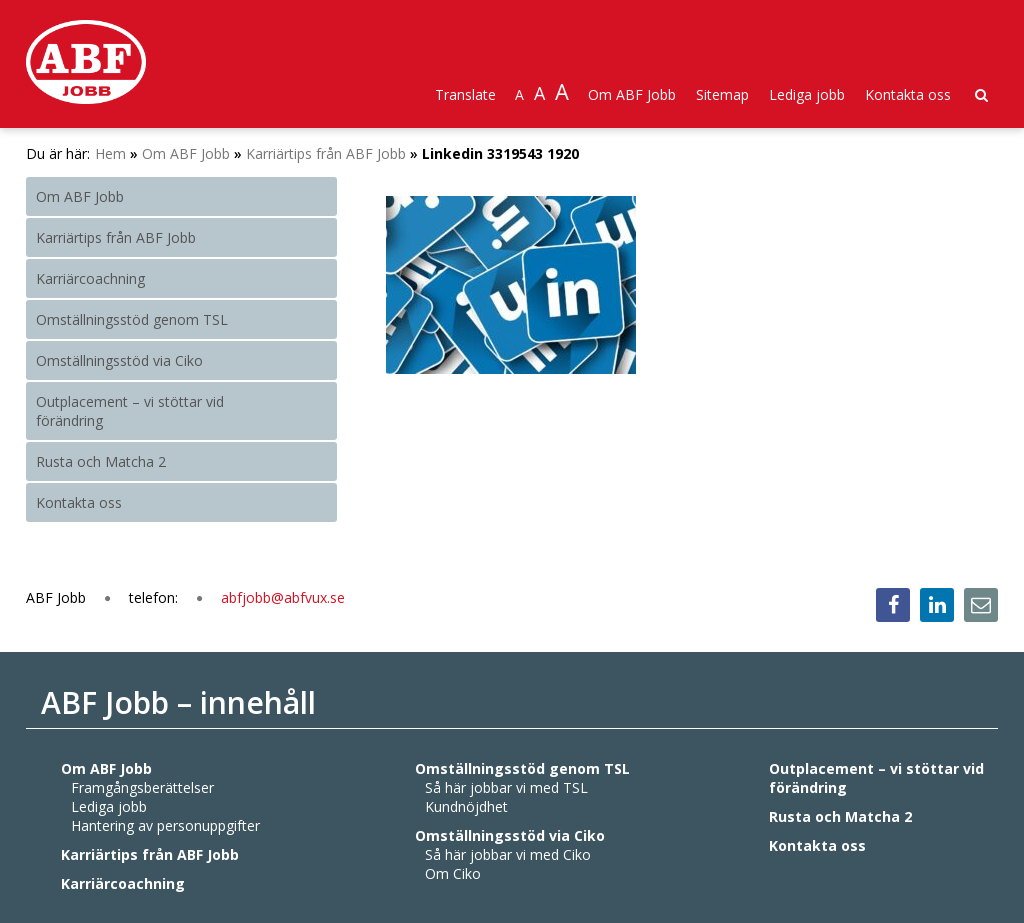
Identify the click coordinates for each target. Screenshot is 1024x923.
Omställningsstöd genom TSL (132, 319)
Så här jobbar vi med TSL (506, 787)
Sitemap (722, 94)
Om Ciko (453, 873)
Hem (110, 153)
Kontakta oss (908, 94)
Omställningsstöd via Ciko (119, 360)
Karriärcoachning (90, 278)
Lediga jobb (807, 94)
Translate (465, 94)
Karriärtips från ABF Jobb (326, 153)
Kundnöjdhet (466, 806)
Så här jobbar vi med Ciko (508, 854)
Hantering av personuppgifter (165, 825)
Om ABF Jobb (632, 94)
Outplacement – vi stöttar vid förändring (130, 411)
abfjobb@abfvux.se (283, 597)
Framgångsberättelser (142, 787)
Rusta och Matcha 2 (101, 461)
